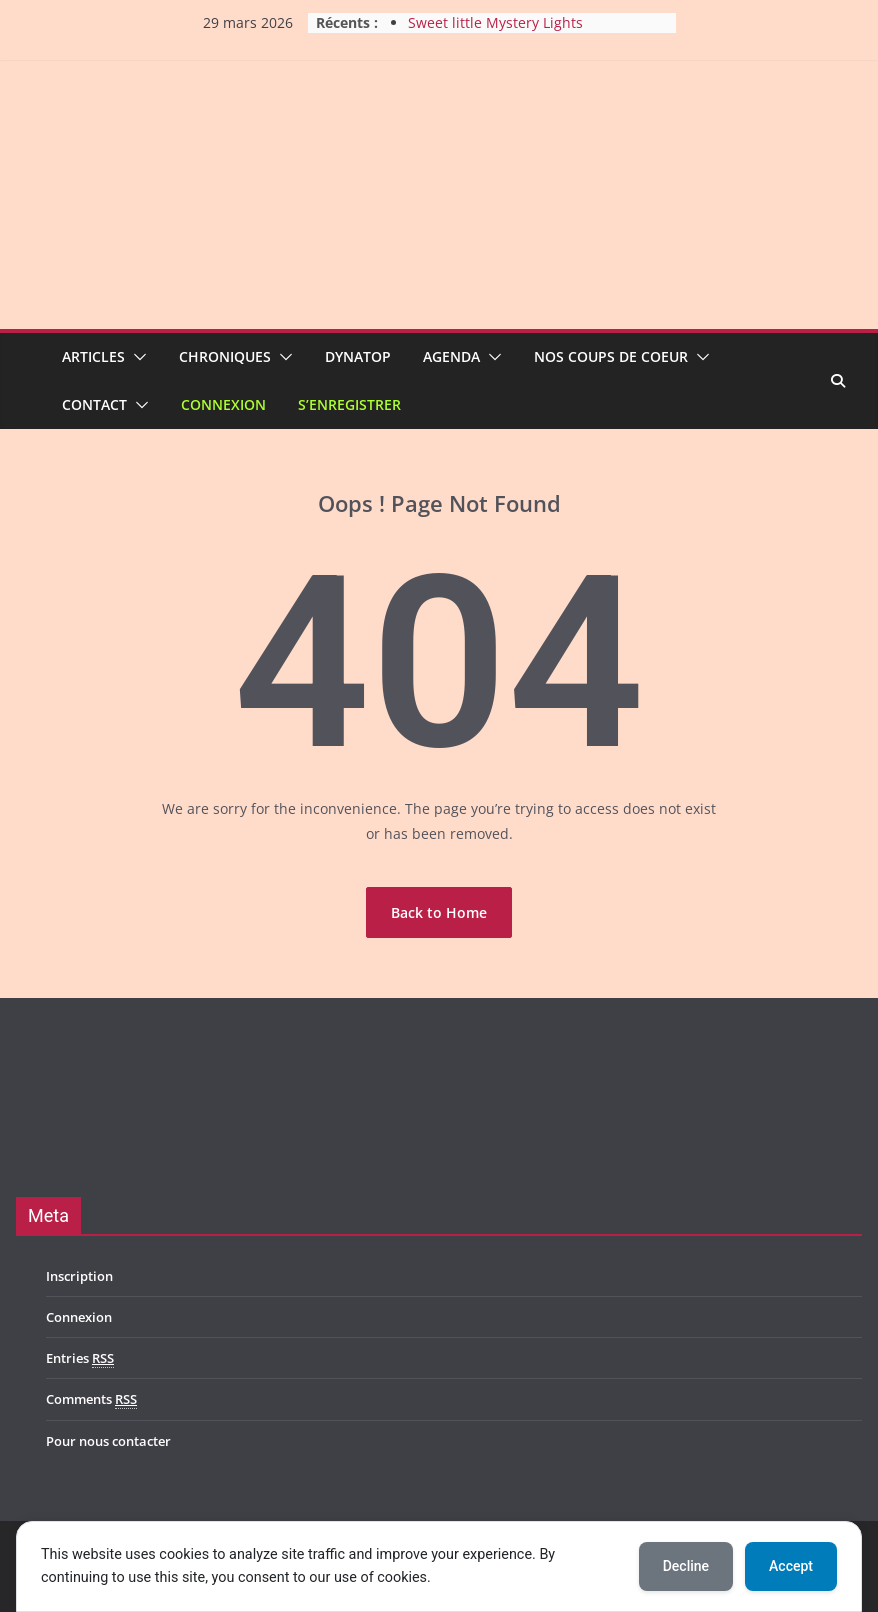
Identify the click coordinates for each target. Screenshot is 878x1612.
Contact (94, 404)
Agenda (451, 356)
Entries (80, 1358)
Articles (93, 356)
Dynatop (358, 356)
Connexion (223, 404)
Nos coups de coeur (611, 356)
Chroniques (225, 356)
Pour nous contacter (108, 1441)
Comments (91, 1399)
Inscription (79, 1276)
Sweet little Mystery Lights (495, 22)
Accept (791, 1566)
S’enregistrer (349, 404)
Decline (686, 1566)
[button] (136, 357)
